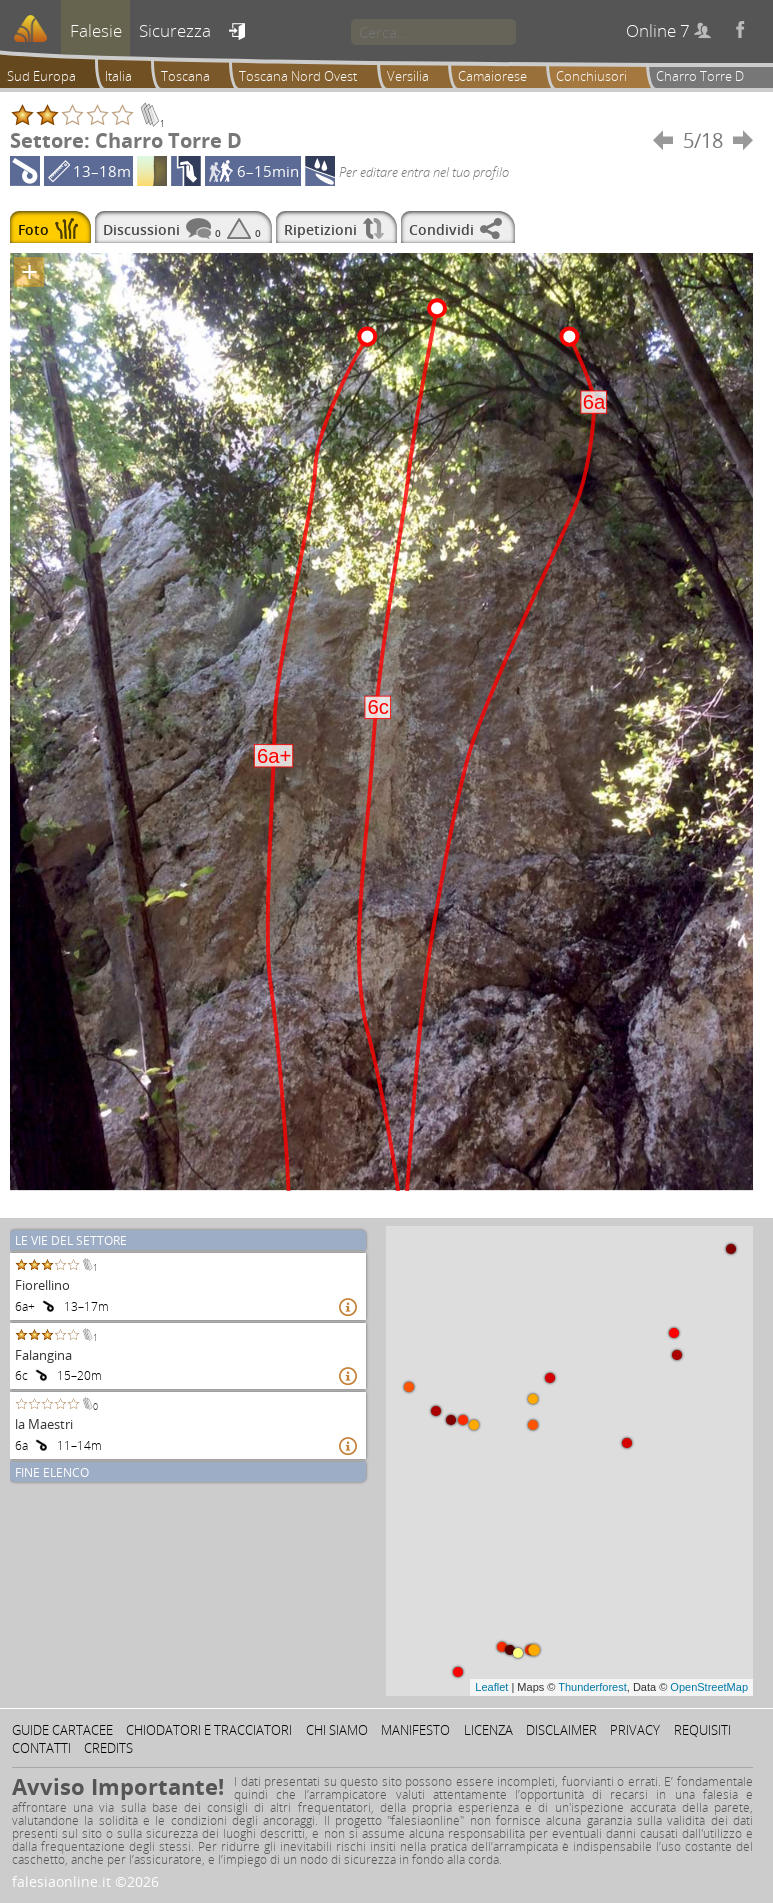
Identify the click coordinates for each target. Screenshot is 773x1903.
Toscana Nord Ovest (298, 76)
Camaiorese (492, 76)
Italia (118, 76)
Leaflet (491, 1687)
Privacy (635, 1730)
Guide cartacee (62, 1730)
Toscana (185, 76)
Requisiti (702, 1730)
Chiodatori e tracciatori (209, 1730)
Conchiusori (591, 76)
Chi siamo (337, 1730)
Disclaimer (561, 1730)
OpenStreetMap (709, 1687)
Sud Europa (41, 76)
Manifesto (415, 1730)
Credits (108, 1748)
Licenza (488, 1730)
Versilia (408, 76)
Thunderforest (592, 1687)
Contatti (41, 1748)
